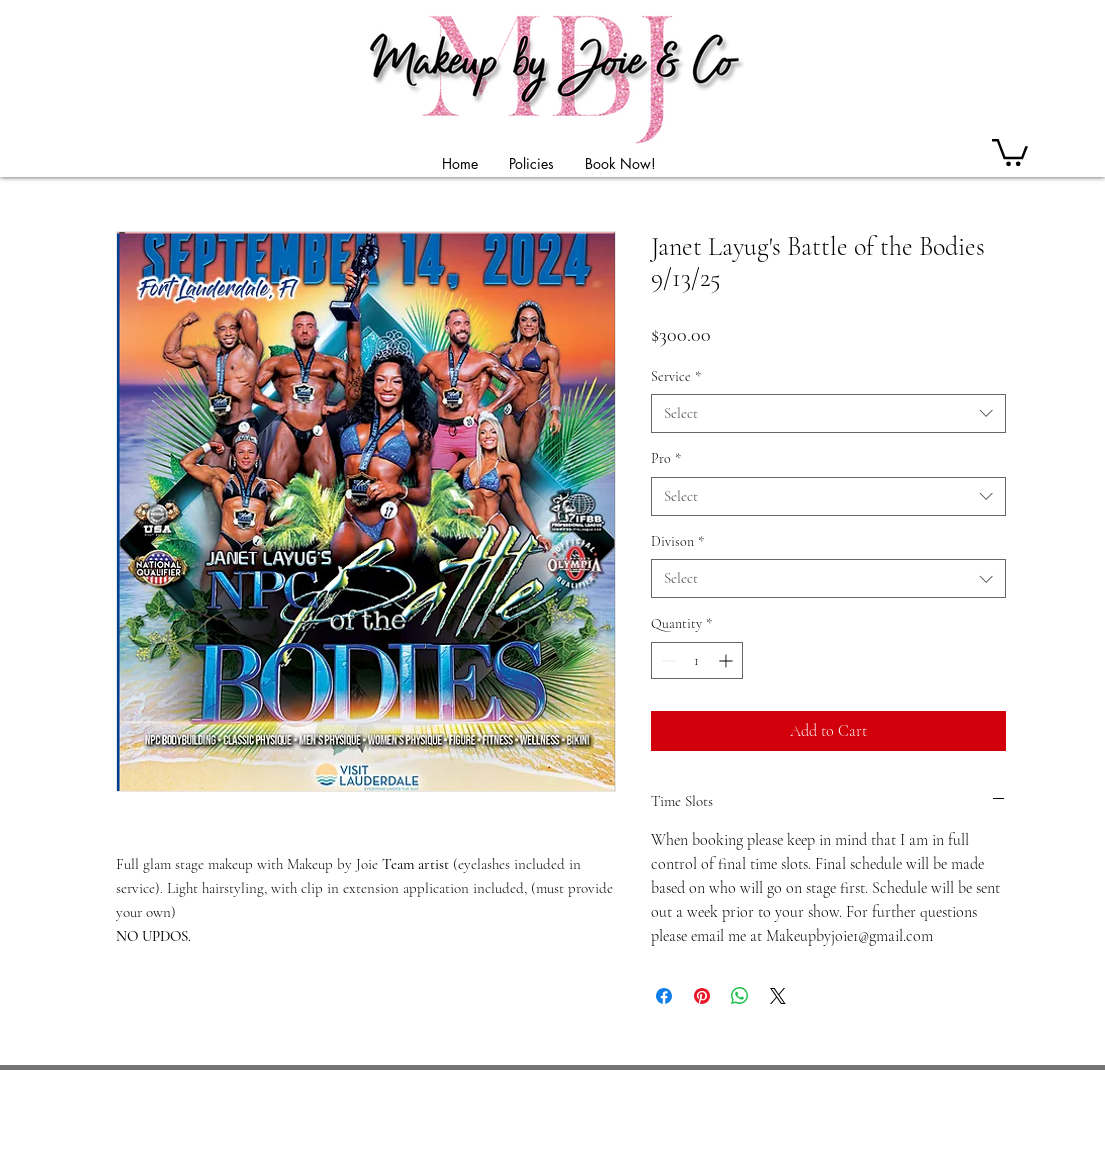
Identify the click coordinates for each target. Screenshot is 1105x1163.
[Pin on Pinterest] (702, 996)
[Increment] (727, 660)
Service (676, 376)
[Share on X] (778, 996)
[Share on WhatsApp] (740, 996)
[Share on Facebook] (664, 996)
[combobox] (828, 413)
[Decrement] (666, 660)
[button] (1010, 151)
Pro (666, 458)
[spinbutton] (697, 660)
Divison (677, 541)
